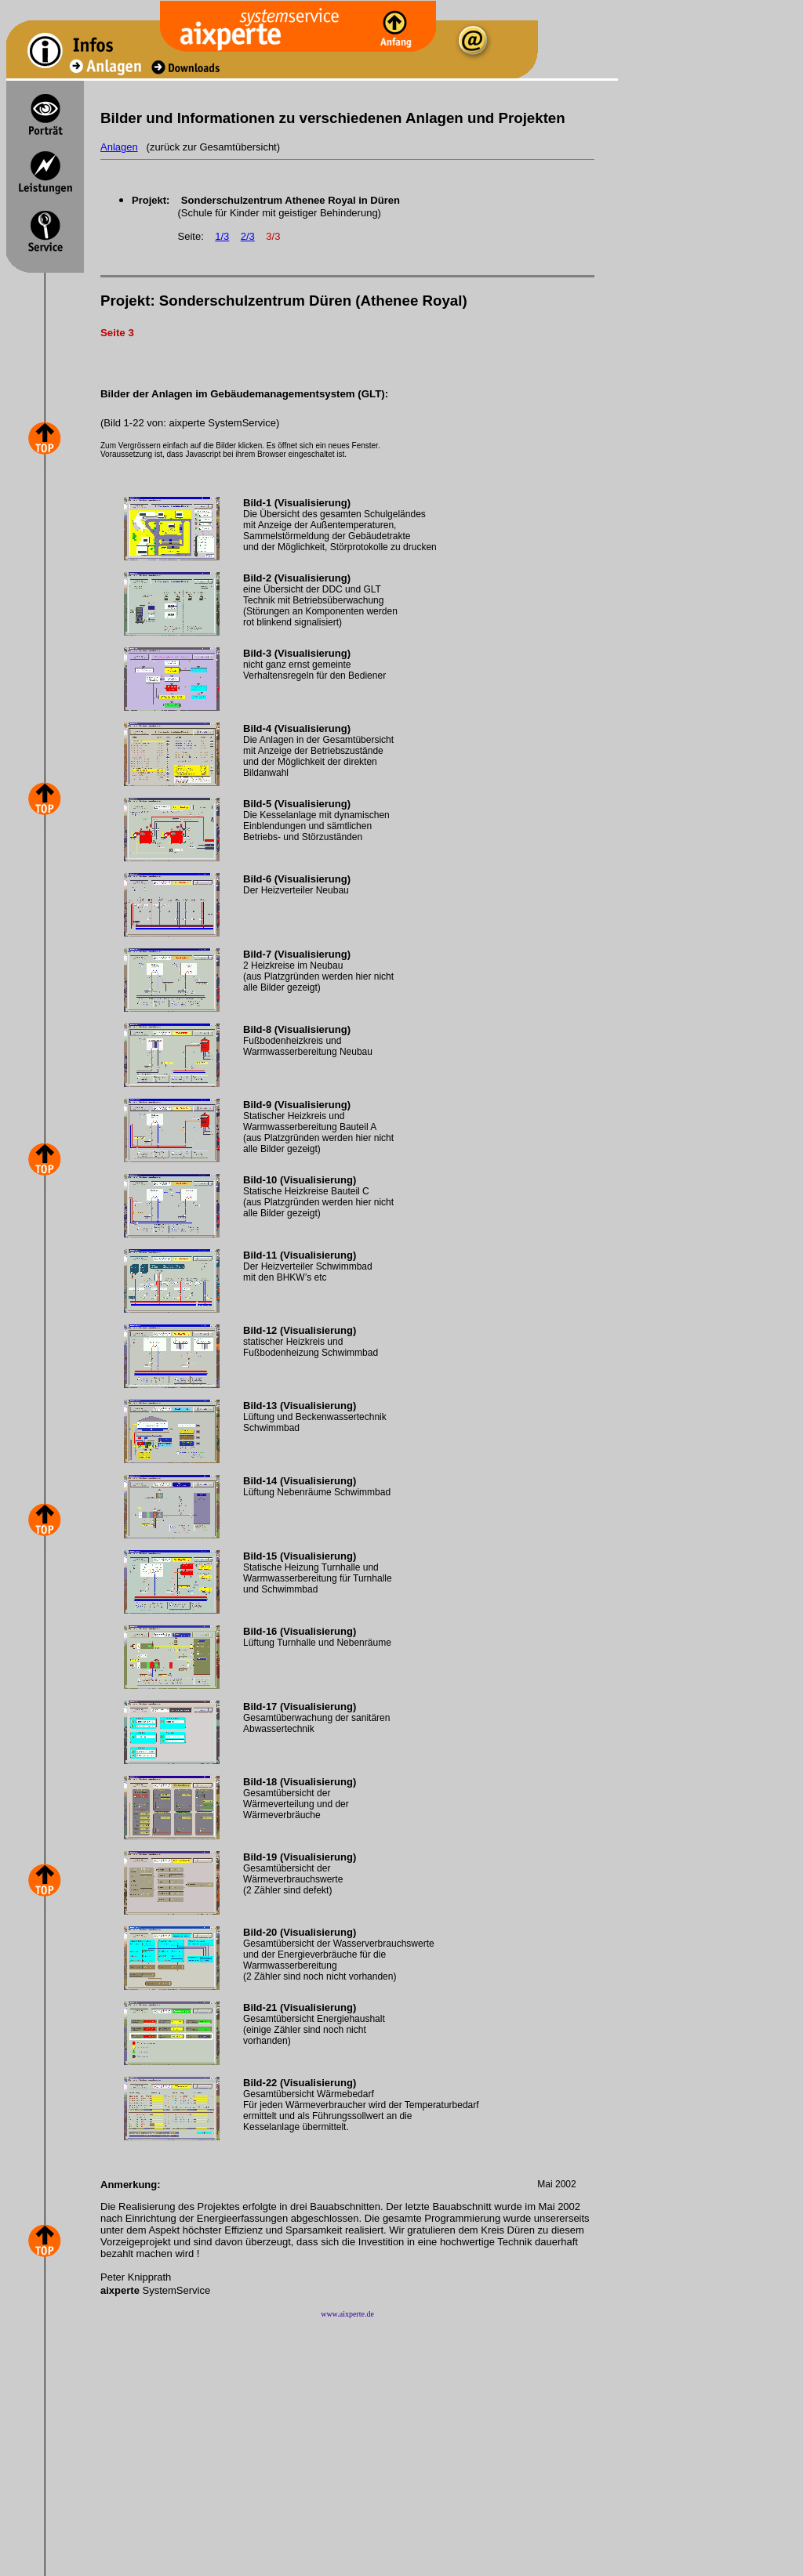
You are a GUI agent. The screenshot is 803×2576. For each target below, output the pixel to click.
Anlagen (119, 147)
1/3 (222, 236)
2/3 (248, 236)
